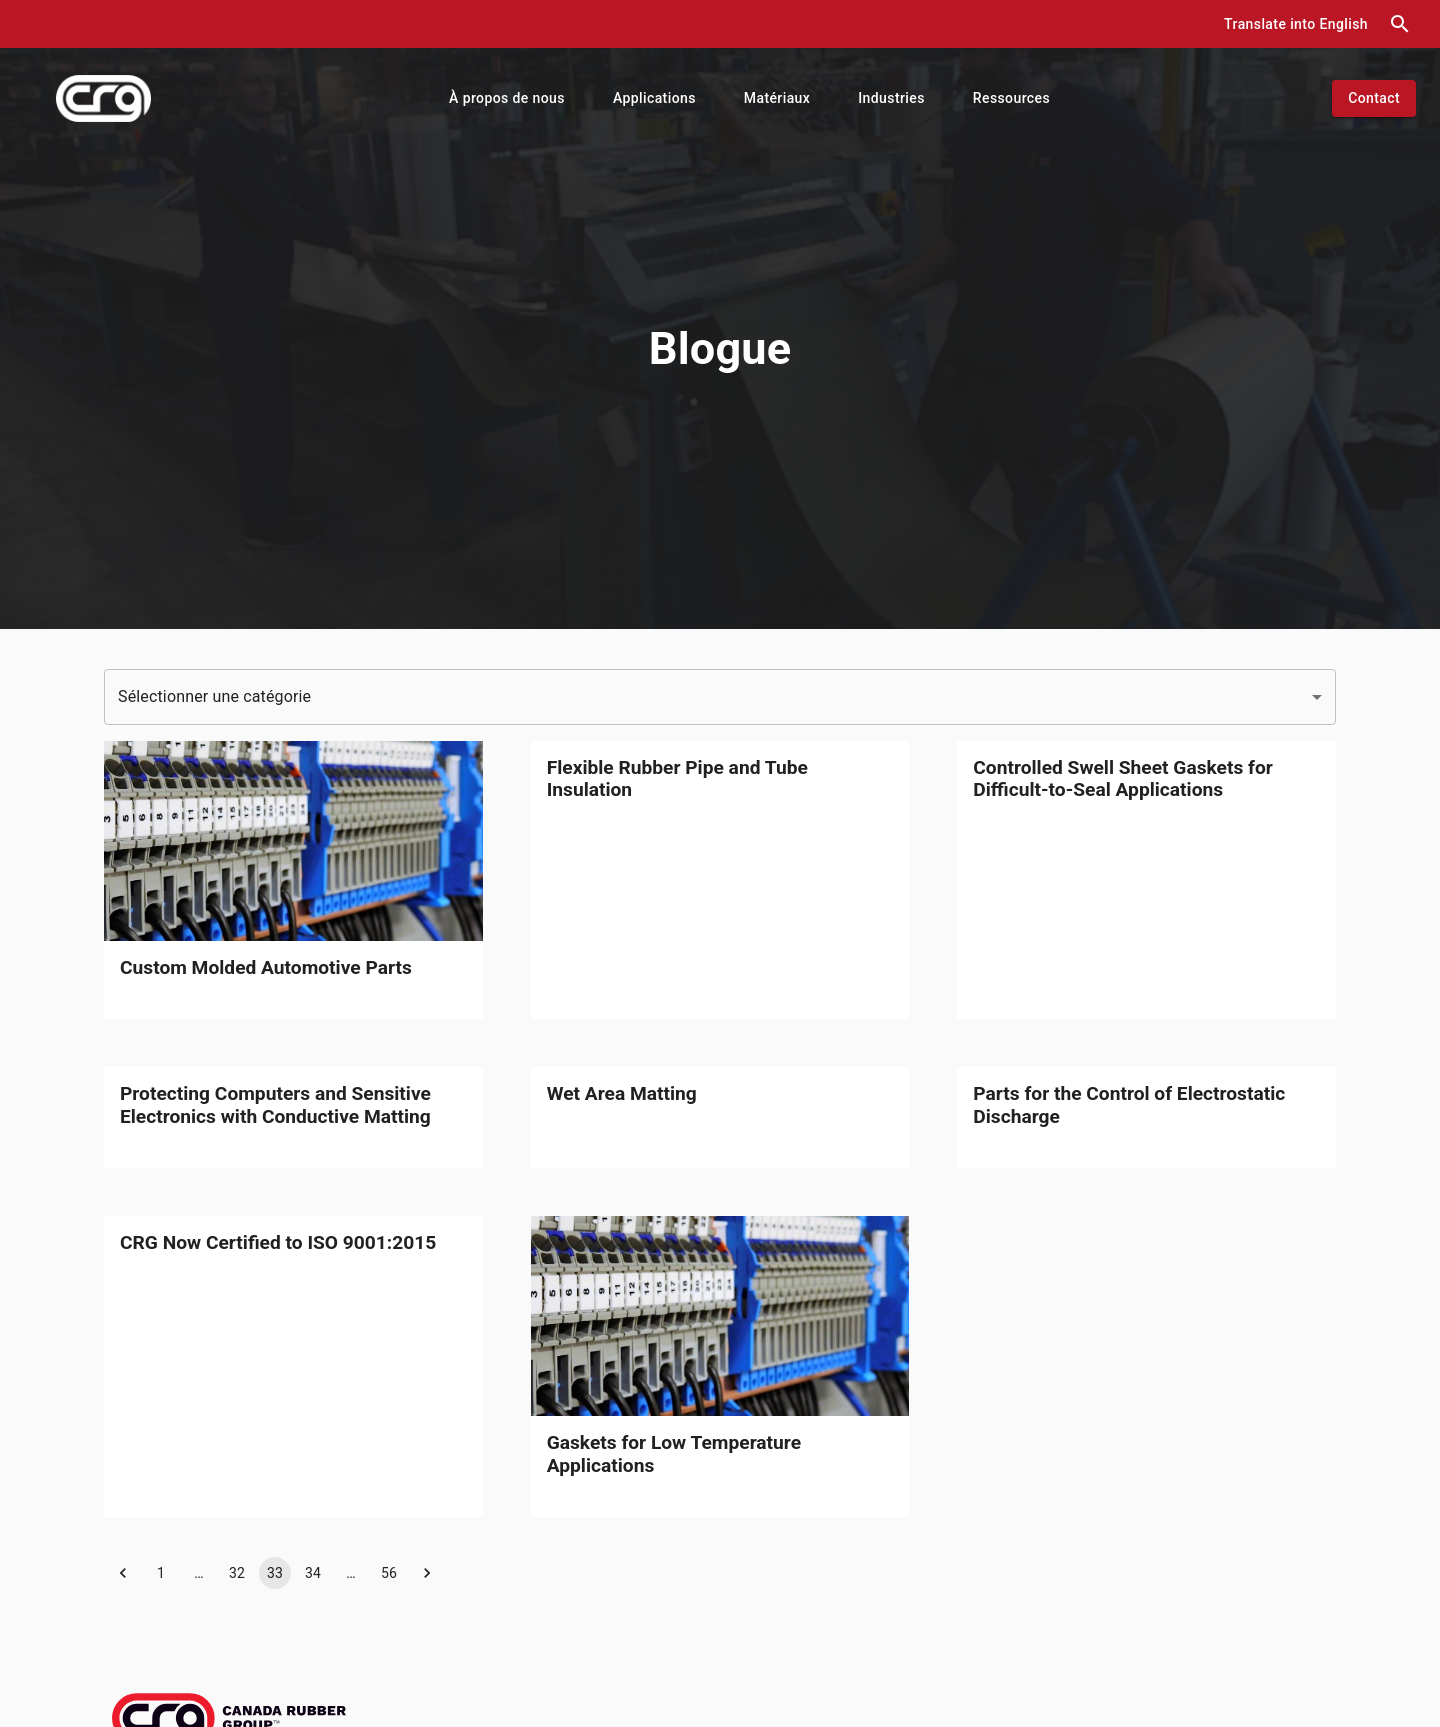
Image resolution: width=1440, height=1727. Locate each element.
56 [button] (389, 1573)
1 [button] (161, 1573)
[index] (103, 98)
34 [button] (313, 1573)
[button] (1296, 24)
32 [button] (237, 1573)
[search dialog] (1400, 24)
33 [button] (275, 1573)
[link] (293, 880)
